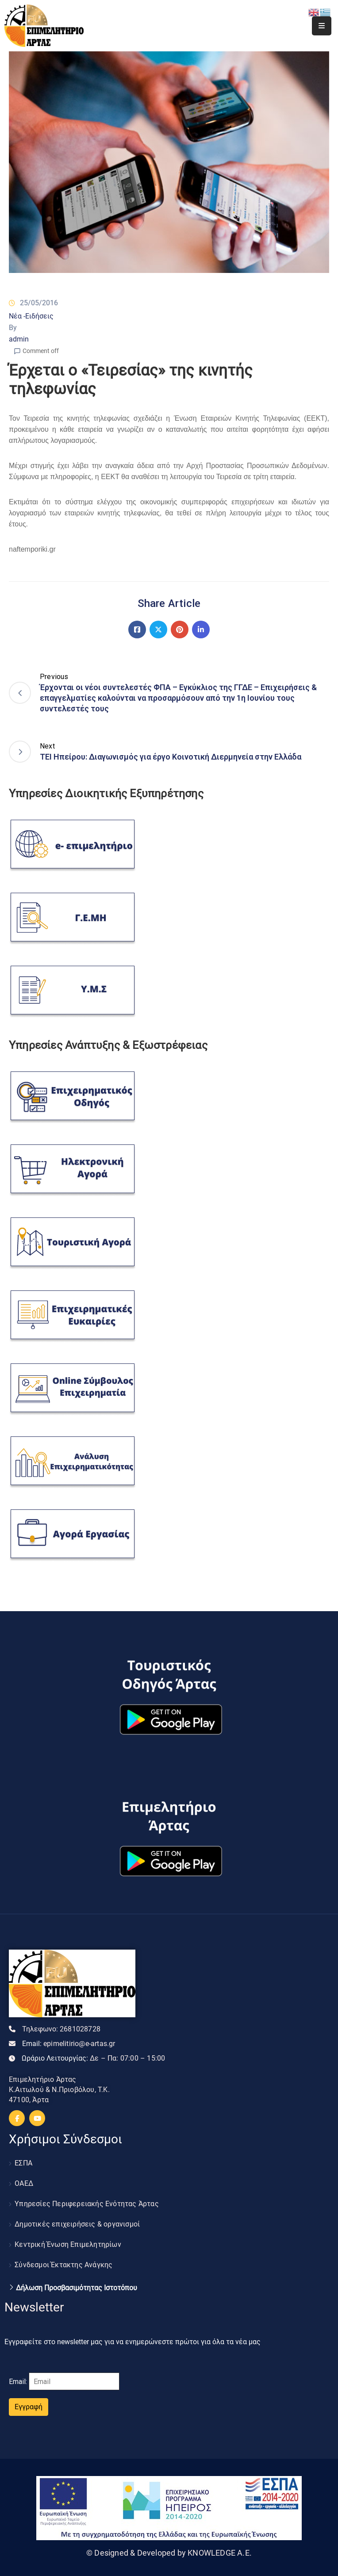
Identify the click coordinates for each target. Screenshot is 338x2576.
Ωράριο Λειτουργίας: (93, 2058)
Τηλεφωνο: (61, 2029)
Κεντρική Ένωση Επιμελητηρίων (68, 2244)
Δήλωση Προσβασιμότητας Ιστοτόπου (76, 2288)
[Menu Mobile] (321, 25)
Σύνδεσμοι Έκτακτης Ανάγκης (63, 2265)
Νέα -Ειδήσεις (31, 316)
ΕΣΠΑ (23, 2163)
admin (19, 339)
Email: (68, 2043)
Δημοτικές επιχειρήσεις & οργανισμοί (77, 2224)
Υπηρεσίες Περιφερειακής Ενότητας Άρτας (87, 2204)
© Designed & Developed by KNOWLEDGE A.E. (169, 2552)
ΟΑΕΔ (24, 2183)
